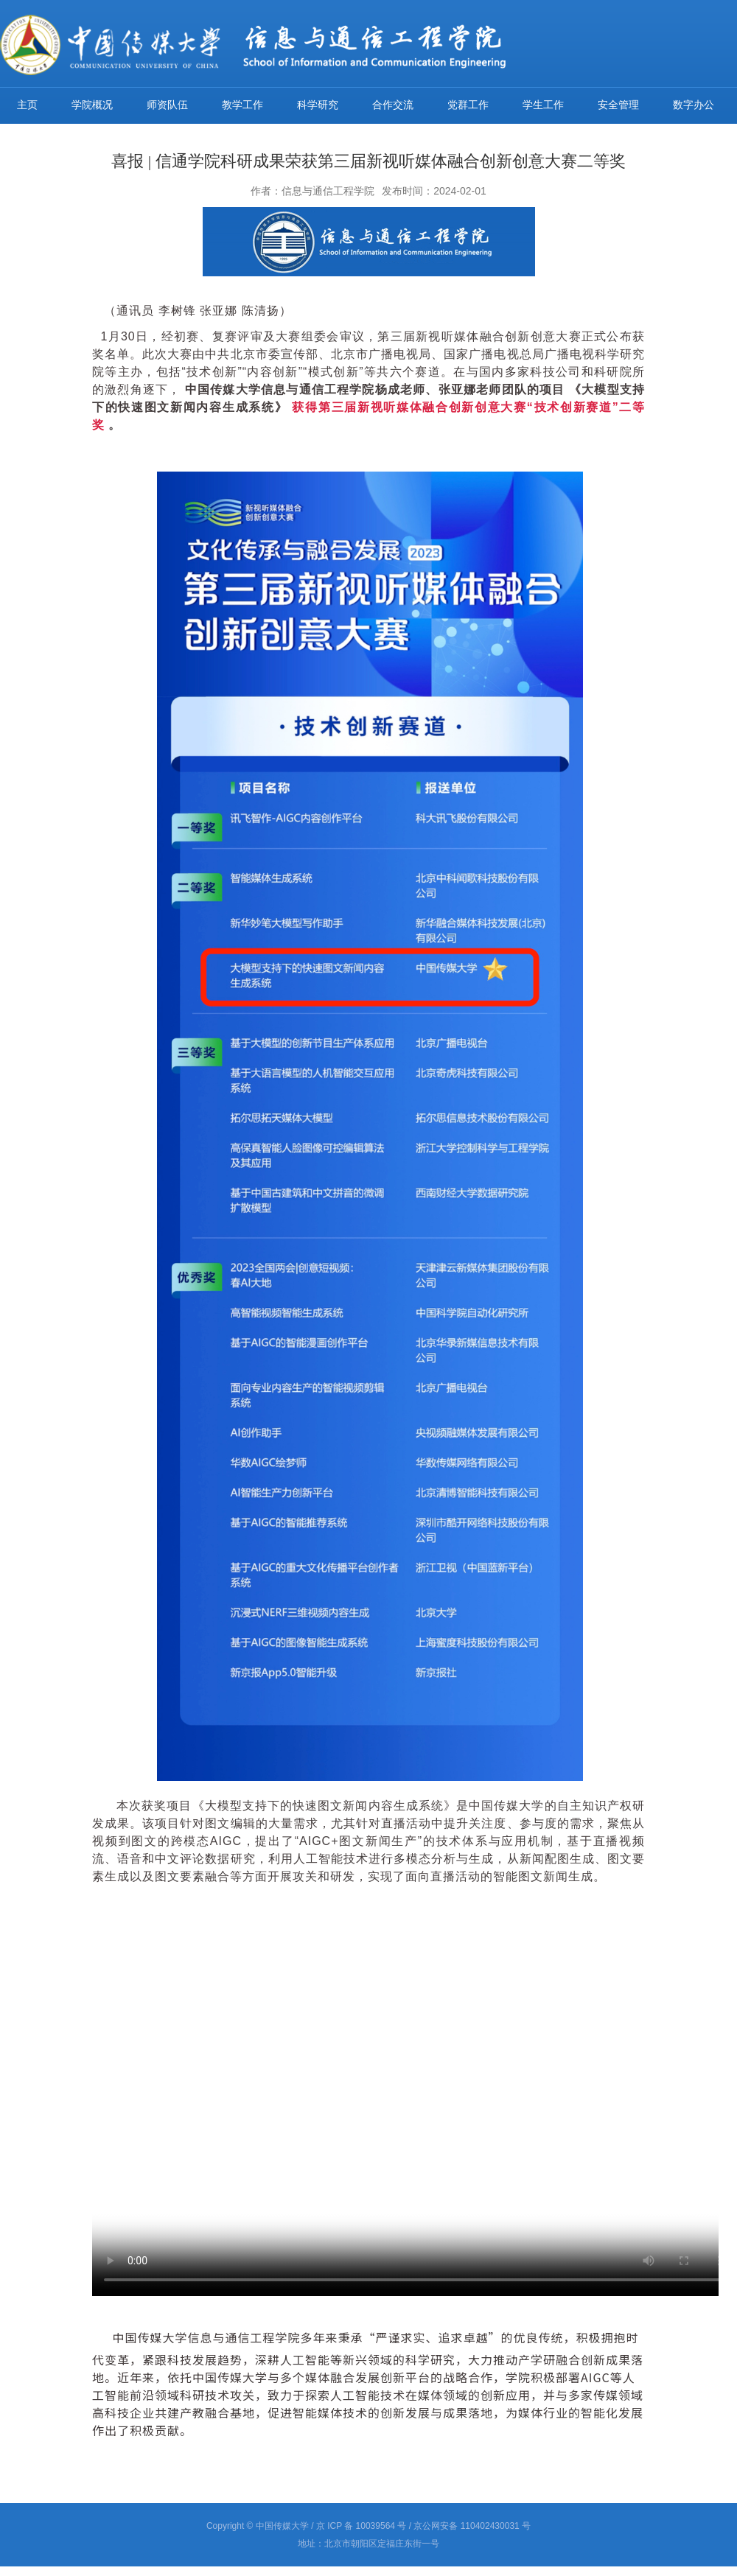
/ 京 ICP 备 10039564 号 (358, 2526)
